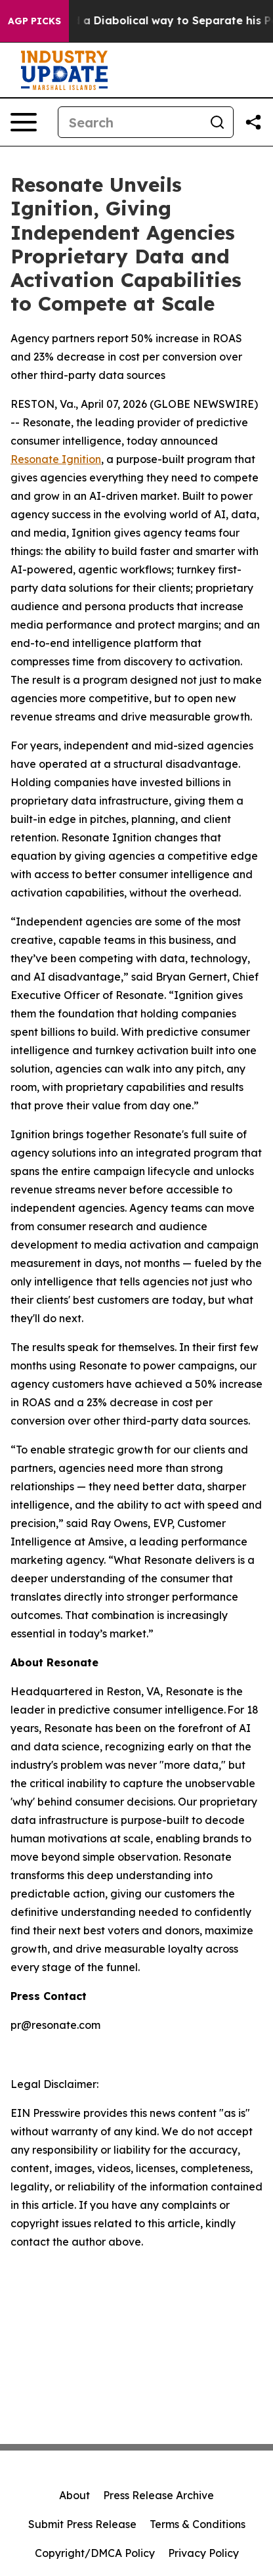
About (74, 2495)
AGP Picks (34, 21)
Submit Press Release (82, 2524)
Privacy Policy (203, 2553)
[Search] (129, 122)
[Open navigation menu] (23, 122)
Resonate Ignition (55, 459)
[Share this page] (253, 122)
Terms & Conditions (197, 2524)
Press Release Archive (158, 2495)
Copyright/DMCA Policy (95, 2553)
